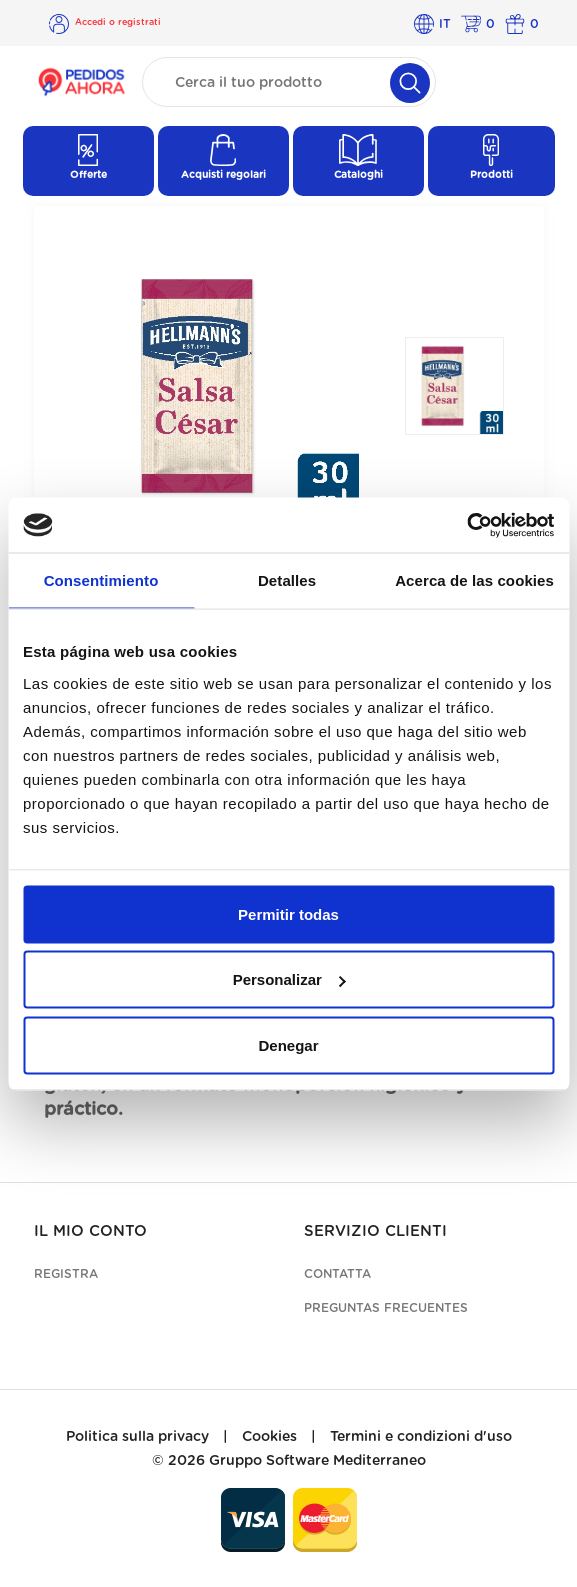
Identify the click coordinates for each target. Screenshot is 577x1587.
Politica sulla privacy (137, 1437)
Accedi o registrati (118, 22)
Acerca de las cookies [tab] (474, 580)
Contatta (337, 1274)
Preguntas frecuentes (386, 1308)
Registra (66, 1274)
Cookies (269, 1437)
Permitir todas (288, 913)
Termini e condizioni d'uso (421, 1437)
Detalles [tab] (287, 580)
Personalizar (289, 979)
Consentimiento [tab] (101, 580)
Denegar (288, 1044)
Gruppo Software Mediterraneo (317, 1461)
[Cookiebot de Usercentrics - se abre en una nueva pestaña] (466, 525)
